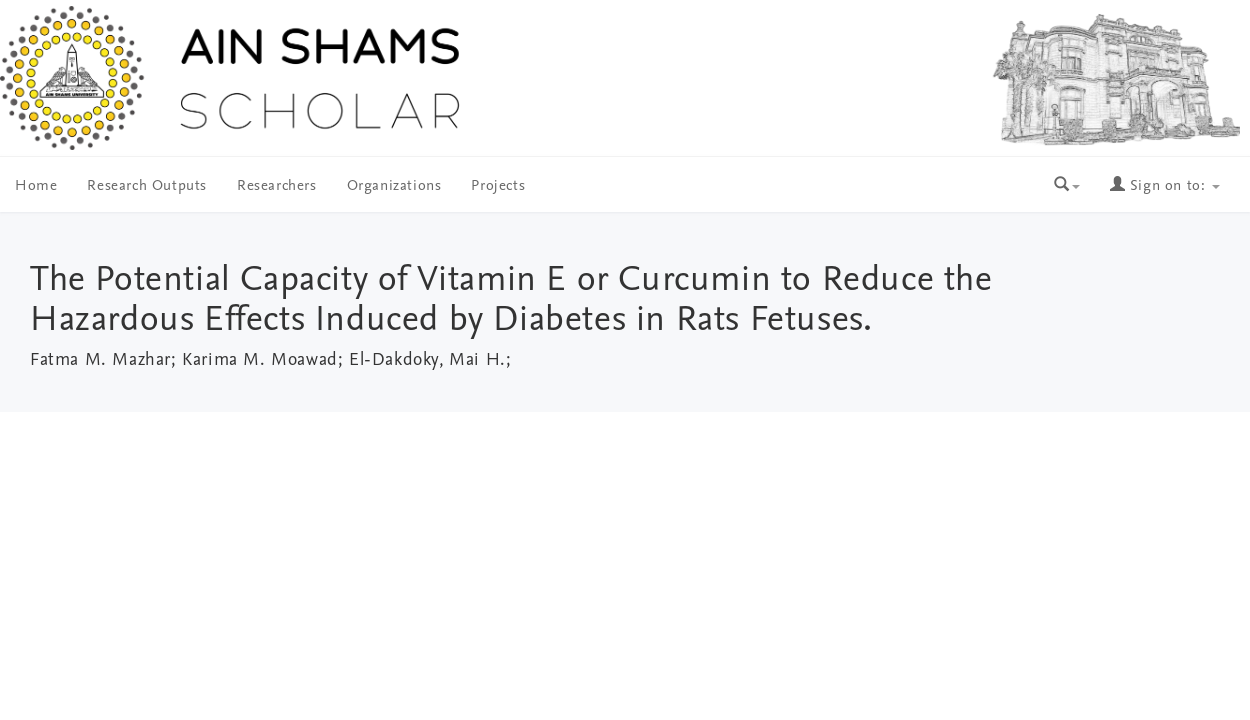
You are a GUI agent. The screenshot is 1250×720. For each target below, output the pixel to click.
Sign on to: (1165, 186)
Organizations (394, 186)
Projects (498, 186)
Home (36, 186)
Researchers (277, 186)
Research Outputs (147, 186)
